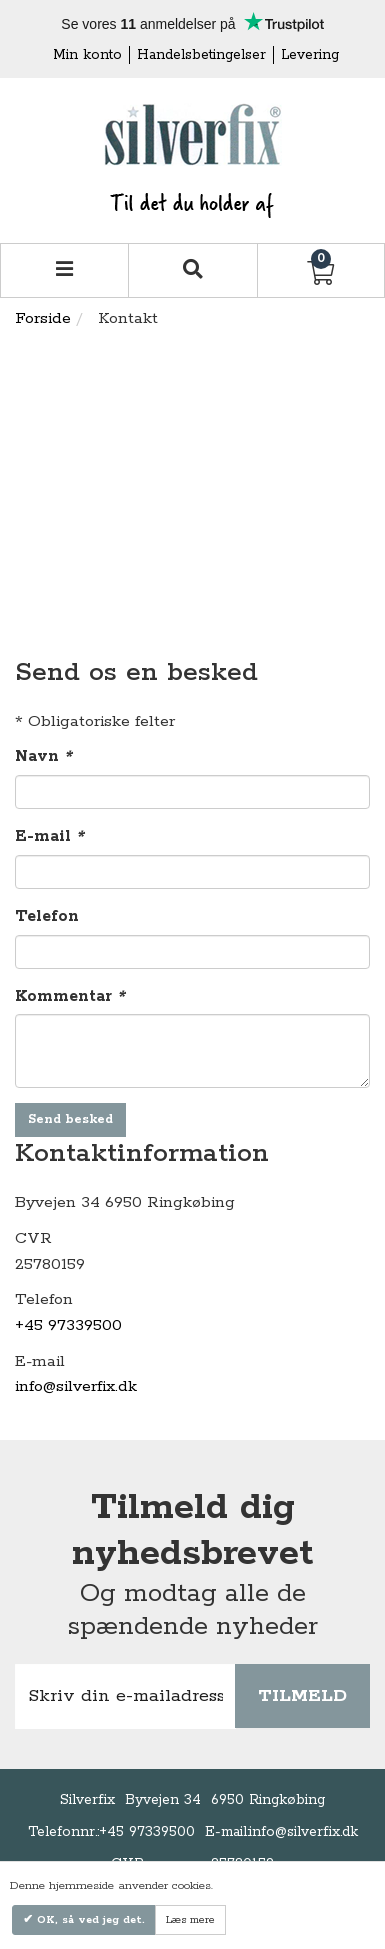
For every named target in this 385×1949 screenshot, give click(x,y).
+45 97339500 (68, 1325)
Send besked (70, 1119)
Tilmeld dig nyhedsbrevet (192, 1531)
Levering (310, 55)
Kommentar (70, 996)
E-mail (49, 836)
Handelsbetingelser (201, 55)
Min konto (87, 55)
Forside (43, 318)
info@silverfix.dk (76, 1386)
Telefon (47, 916)
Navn (43, 756)
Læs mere (190, 1920)
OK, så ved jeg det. (89, 1920)
